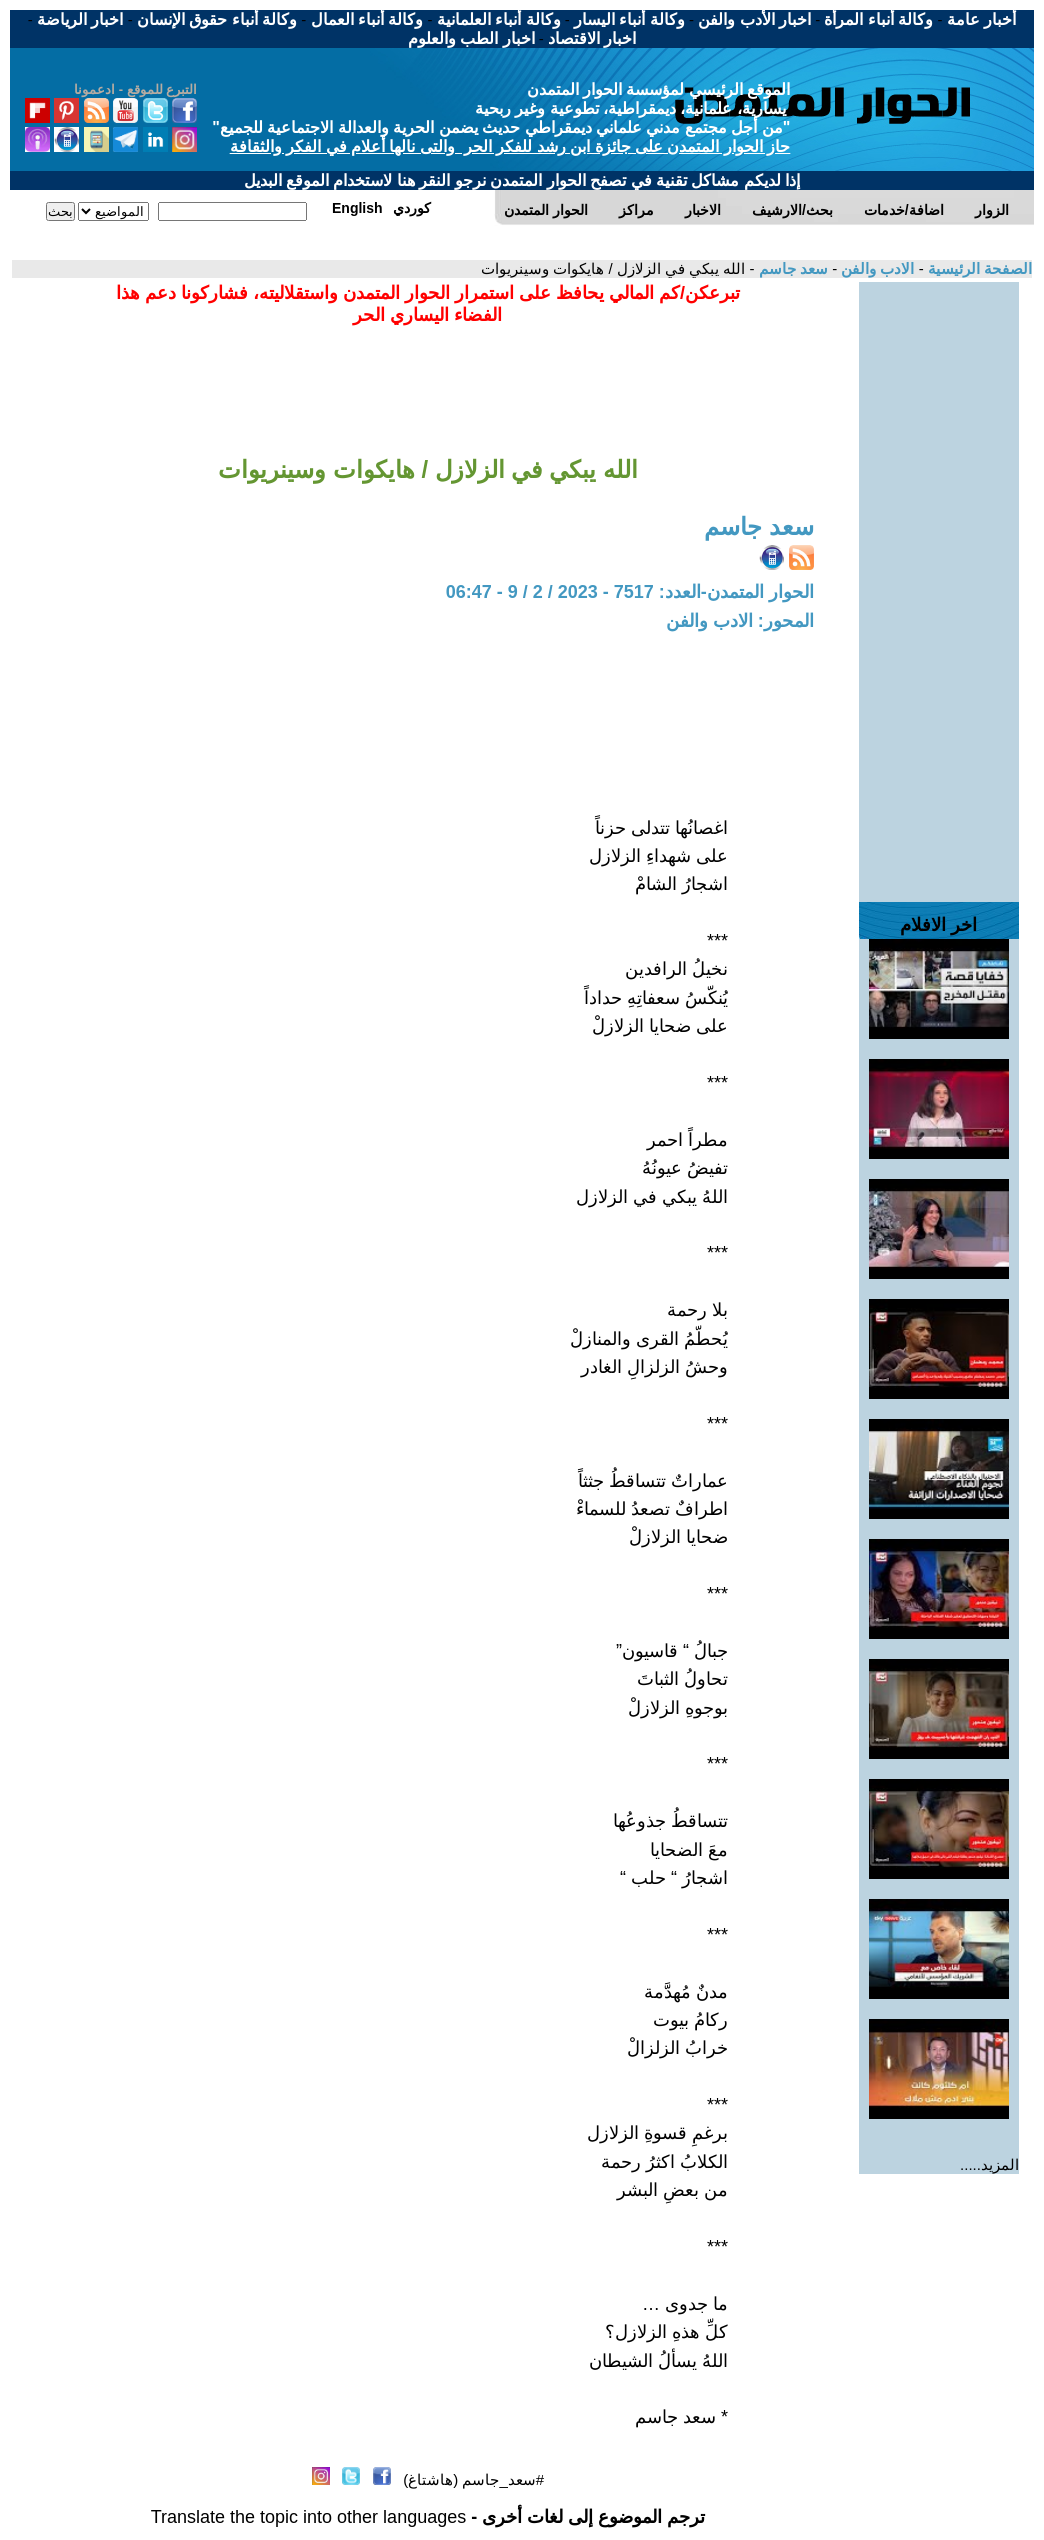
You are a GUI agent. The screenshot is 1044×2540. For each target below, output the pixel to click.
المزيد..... (989, 2164)
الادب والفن (875, 268)
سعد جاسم (791, 268)
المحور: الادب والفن (740, 621)
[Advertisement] (939, 582)
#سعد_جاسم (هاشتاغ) (473, 2479)
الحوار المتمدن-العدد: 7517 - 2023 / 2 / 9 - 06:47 (630, 592)
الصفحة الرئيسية (978, 268)
